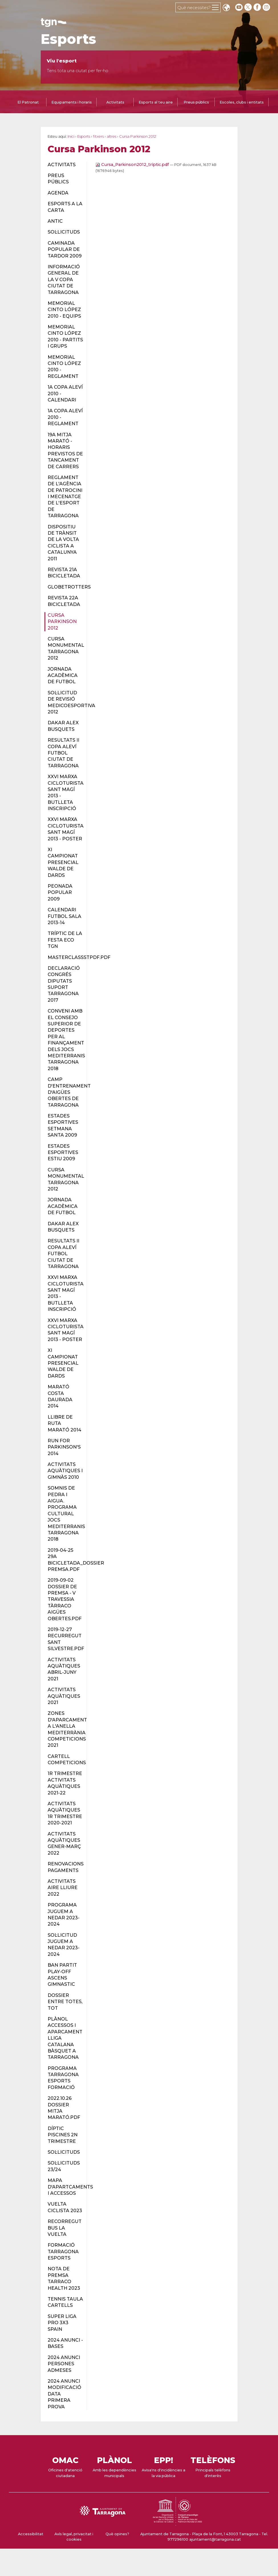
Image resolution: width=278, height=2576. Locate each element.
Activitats (115, 102)
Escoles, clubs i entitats (242, 102)
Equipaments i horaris (71, 102)
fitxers (98, 136)
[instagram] (266, 7)
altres (111, 136)
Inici (71, 136)
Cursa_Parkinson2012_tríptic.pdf (133, 164)
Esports (68, 39)
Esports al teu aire (156, 102)
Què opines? (117, 2534)
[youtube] (239, 7)
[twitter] (248, 7)
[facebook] (257, 7)
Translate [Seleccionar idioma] (226, 8)
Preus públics (196, 102)
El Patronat (28, 102)
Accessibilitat (30, 2534)
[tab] (27, 102)
